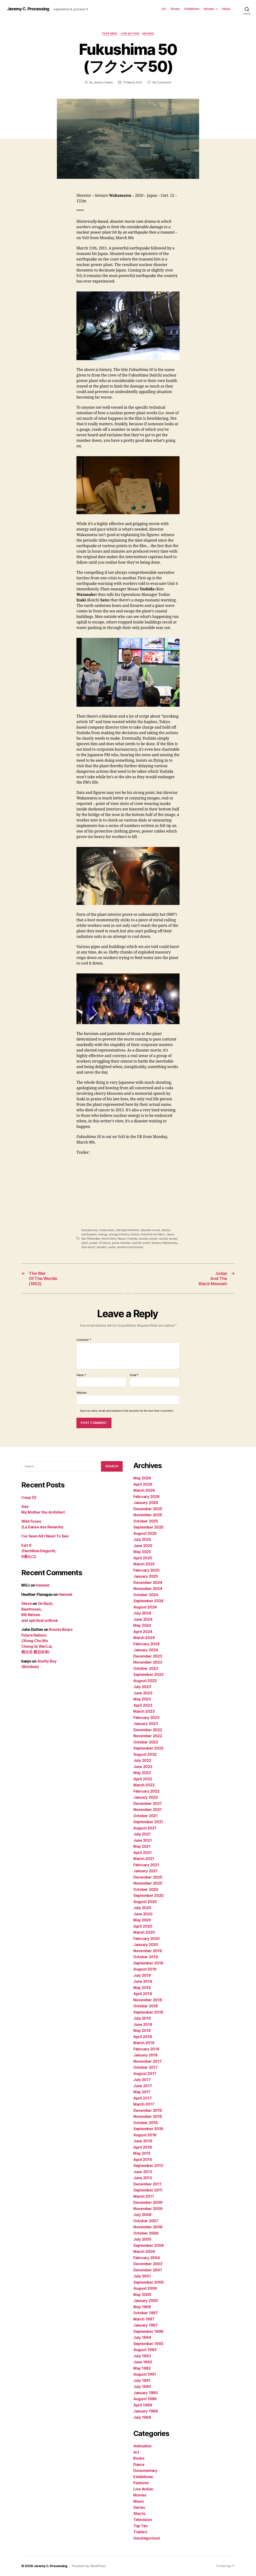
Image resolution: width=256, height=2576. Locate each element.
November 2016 (147, 2116)
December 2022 (147, 1730)
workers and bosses (130, 1247)
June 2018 (142, 2024)
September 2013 (148, 2165)
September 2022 (148, 1748)
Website (81, 1392)
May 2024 (142, 1625)
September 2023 (148, 1674)
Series (139, 2507)
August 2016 (144, 2135)
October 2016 (145, 2123)
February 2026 (146, 1496)
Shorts (139, 2513)
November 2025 (147, 1515)
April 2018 (142, 2037)
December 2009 (147, 2202)
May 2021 (142, 1846)
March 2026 (144, 1490)
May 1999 (142, 2307)
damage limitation (127, 1230)
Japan (170, 1234)
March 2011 (143, 2196)
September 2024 (148, 1601)
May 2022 (142, 1773)
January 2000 (145, 2300)
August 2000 (145, 2288)
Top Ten (140, 2526)
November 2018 (147, 2000)
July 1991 (142, 2380)
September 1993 (148, 2343)
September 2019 (148, 1963)
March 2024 (144, 1637)
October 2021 (145, 1816)
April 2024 (142, 1631)
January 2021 (145, 1871)
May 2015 (142, 2153)
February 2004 (146, 2258)
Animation (142, 2446)
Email (134, 1375)
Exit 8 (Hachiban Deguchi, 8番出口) (38, 1551)
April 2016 (142, 2147)
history (134, 1234)
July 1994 (142, 2337)
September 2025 (148, 1527)
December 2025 (147, 1509)
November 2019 (147, 1951)
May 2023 (142, 1699)
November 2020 (147, 1883)
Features (109, 33)
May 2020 (142, 1920)
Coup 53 (28, 1497)
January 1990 (145, 2393)
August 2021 (144, 1828)
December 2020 (147, 1877)
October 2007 (145, 2221)
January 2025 (145, 1576)
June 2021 (142, 1840)
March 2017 (143, 2104)
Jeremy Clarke (103, 82)
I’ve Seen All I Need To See (45, 1536)
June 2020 (143, 1914)
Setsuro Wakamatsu (164, 1243)
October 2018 (145, 2006)
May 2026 (142, 1478)
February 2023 (146, 1717)
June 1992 (142, 2362)
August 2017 (144, 2073)
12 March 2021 (132, 82)
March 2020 (144, 1932)
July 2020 (142, 1908)
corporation (106, 1230)
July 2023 (142, 1687)
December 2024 (147, 1582)
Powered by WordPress (89, 2566)
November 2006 (147, 2227)
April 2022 (142, 1779)
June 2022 (142, 1766)
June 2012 (142, 2178)
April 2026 (142, 1484)
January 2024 (145, 1650)
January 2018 (145, 2055)
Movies (209, 9)
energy (102, 1234)
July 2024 (142, 1613)
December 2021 (147, 1803)
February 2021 (146, 1865)
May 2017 (142, 2092)
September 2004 (148, 2245)
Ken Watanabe (90, 1238)
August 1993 (144, 2350)
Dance (139, 2464)
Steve (26, 1603)
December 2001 (147, 2270)
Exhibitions (192, 9)
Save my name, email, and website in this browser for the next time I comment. (127, 1410)
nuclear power (148, 1238)
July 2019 (142, 1975)
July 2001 (142, 2276)
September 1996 (148, 2331)
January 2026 (145, 1502)
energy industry (119, 1234)
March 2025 (143, 1564)
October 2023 (145, 1668)
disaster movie (150, 1230)
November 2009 (147, 2208)
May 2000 (142, 2294)
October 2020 (145, 1889)
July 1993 (142, 2356)
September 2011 (148, 2190)
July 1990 (142, 2386)
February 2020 (146, 1938)
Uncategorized (146, 2538)
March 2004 (144, 2251)
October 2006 (145, 2233)
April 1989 (142, 2405)
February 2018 (146, 2049)
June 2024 (143, 1619)
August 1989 (145, 2399)
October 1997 (145, 2313)
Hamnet (42, 1585)
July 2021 (142, 1834)
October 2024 (145, 1595)
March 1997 (143, 2319)
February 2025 (146, 1570)
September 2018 (148, 2012)
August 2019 (144, 1969)
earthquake (89, 1234)
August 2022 (145, 1754)
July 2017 (142, 2079)
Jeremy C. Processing (28, 9)
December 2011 (147, 2184)
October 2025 (145, 1521)
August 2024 (145, 1607)
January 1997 (145, 2325)
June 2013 (142, 2172)
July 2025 (142, 1539)
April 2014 (142, 2159)
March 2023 (143, 1711)
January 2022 (145, 1797)
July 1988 (142, 2417)
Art (164, 9)
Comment (83, 1340)
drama (166, 1230)
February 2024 (146, 1644)
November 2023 (147, 1662)
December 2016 (147, 2110)
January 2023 (145, 1723)
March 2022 (143, 1785)
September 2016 (148, 2129)
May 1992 (142, 2368)
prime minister (121, 1243)
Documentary (145, 2470)
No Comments (162, 82)
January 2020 (145, 1944)
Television (142, 2519)
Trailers (140, 2532)
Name (81, 1375)
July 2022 (142, 1760)
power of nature (99, 1243)
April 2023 (142, 1705)
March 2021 (143, 1858)
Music (226, 9)
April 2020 (142, 1926)
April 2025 (142, 1558)
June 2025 (142, 1546)
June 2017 (142, 2086)
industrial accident (153, 1234)
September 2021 (148, 1822)
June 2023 (142, 1693)
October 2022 (145, 1742)
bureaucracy (89, 1230)
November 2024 (147, 1588)
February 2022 (146, 1791)
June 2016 (142, 2141)
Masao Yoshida (127, 1238)
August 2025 (145, 1533)
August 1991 (144, 2374)
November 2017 (147, 2061)
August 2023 (145, 1681)
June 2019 (142, 1981)
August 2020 (145, 1902)
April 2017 (142, 2098)
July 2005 (142, 2239)
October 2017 (145, 2067)
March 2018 (143, 2043)
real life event (141, 1243)
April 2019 (142, 1994)
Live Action (130, 33)
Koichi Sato (109, 1238)
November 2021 (147, 1809)
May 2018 (142, 2030)
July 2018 (142, 2018)
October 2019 (145, 1957)
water (112, 1247)
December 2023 (147, 1656)
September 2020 (148, 1895)
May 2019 (142, 1987)
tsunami (102, 1247)
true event (88, 1247)
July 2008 (142, 2214)
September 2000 (148, 2282)
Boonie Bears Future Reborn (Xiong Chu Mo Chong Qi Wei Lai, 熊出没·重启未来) (47, 1640)
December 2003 (147, 2264)
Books (175, 9)
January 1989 (145, 2411)
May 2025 (142, 1552)
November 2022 (147, 1736)
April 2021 (142, 1852)
